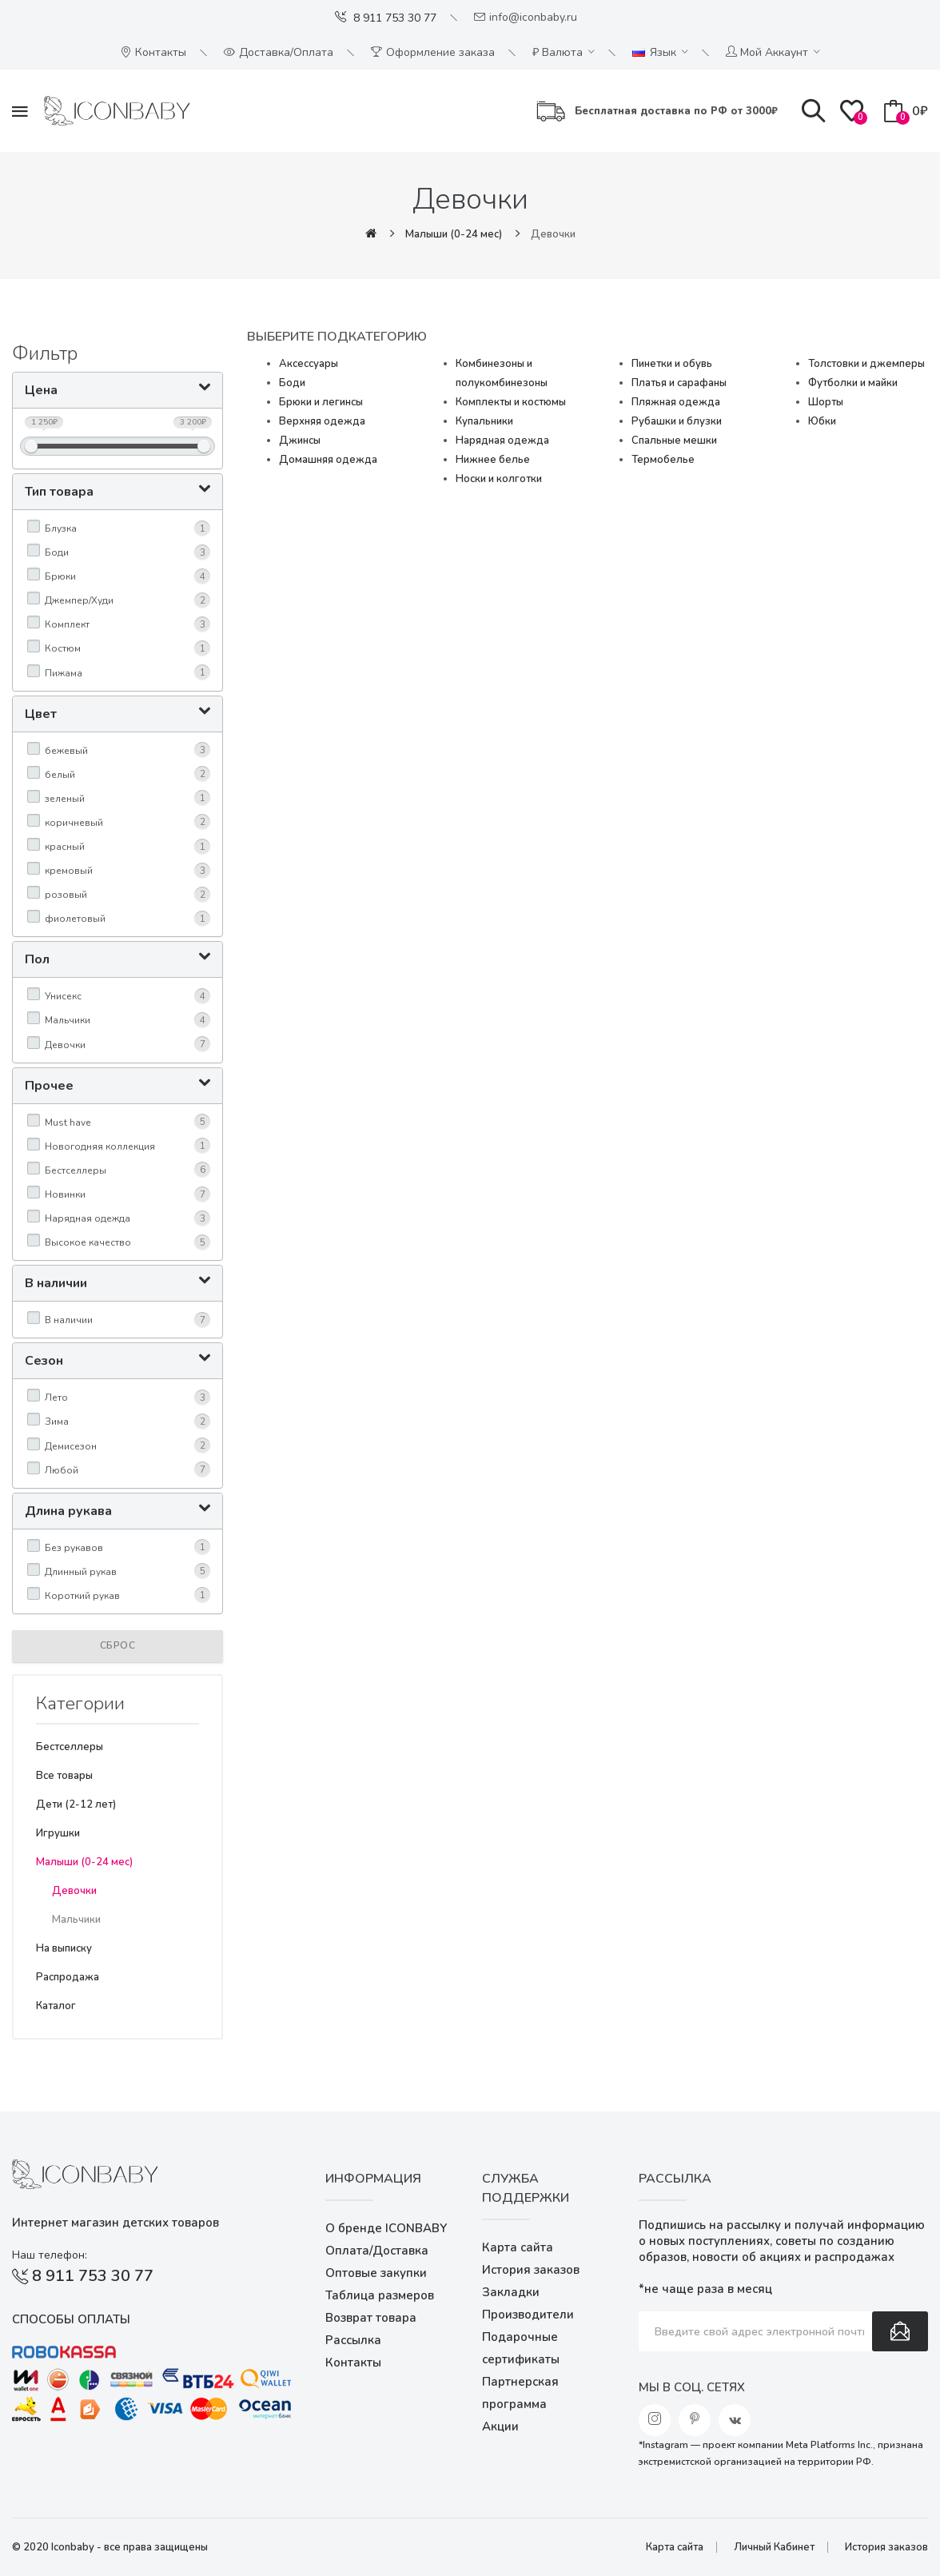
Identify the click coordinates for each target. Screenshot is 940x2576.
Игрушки (58, 1833)
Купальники (484, 421)
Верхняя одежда (322, 421)
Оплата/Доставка (376, 2251)
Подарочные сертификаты (521, 2348)
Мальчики (76, 1919)
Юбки (822, 421)
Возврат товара (370, 2318)
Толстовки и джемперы (866, 364)
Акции (500, 2426)
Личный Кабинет (774, 2547)
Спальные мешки (674, 440)
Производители (528, 2315)
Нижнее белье (493, 460)
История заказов (531, 2270)
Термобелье (663, 460)
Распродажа (67, 1977)
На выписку (64, 1948)
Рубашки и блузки (676, 421)
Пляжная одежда (675, 402)
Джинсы (300, 440)
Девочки (553, 234)
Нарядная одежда (502, 440)
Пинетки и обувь (671, 364)
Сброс (118, 1645)
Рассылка (353, 2340)
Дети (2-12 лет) (76, 1804)
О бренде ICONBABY (386, 2228)
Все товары (64, 1776)
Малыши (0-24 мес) (453, 234)
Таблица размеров (379, 2295)
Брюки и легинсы (321, 402)
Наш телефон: (49, 2255)
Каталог (56, 2006)
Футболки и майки (853, 383)
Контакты (353, 2363)
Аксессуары (308, 364)
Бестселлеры (69, 1747)
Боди (292, 383)
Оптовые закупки (376, 2273)
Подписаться (900, 2331)
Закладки (511, 2292)
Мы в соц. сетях (692, 2387)
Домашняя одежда (328, 460)
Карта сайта (517, 2247)
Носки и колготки (499, 479)
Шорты (825, 402)
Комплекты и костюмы (511, 402)
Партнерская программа (520, 2393)
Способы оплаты (71, 2319)
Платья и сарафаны (679, 383)
